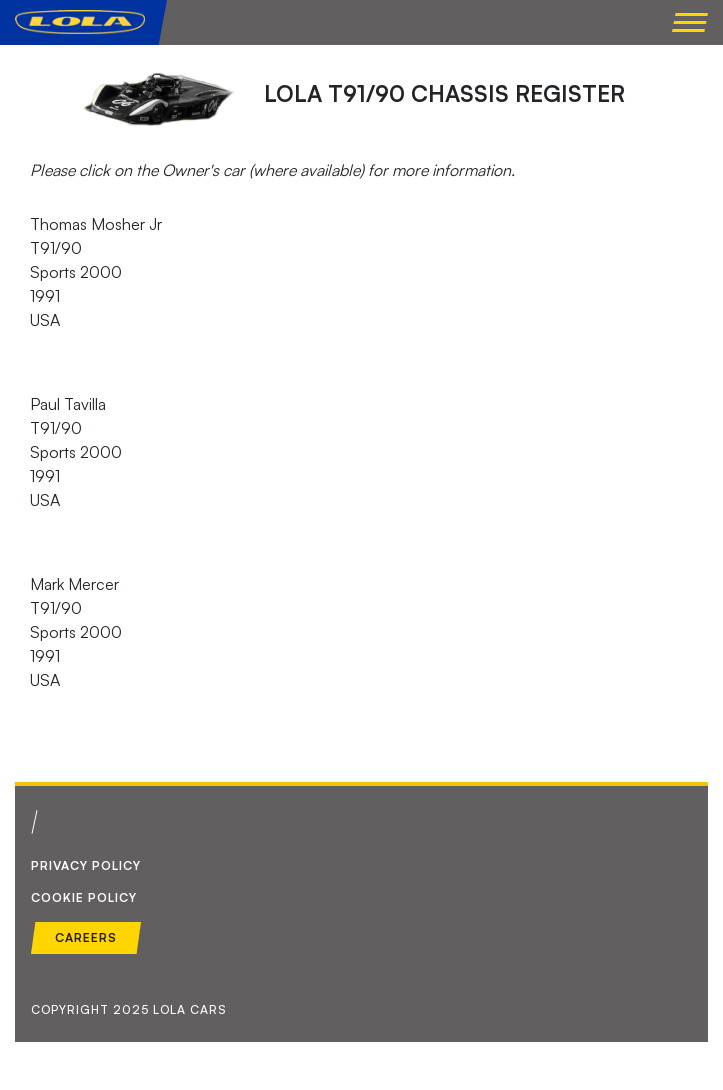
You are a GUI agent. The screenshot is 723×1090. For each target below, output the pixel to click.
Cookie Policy (84, 897)
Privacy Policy (86, 865)
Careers (86, 937)
